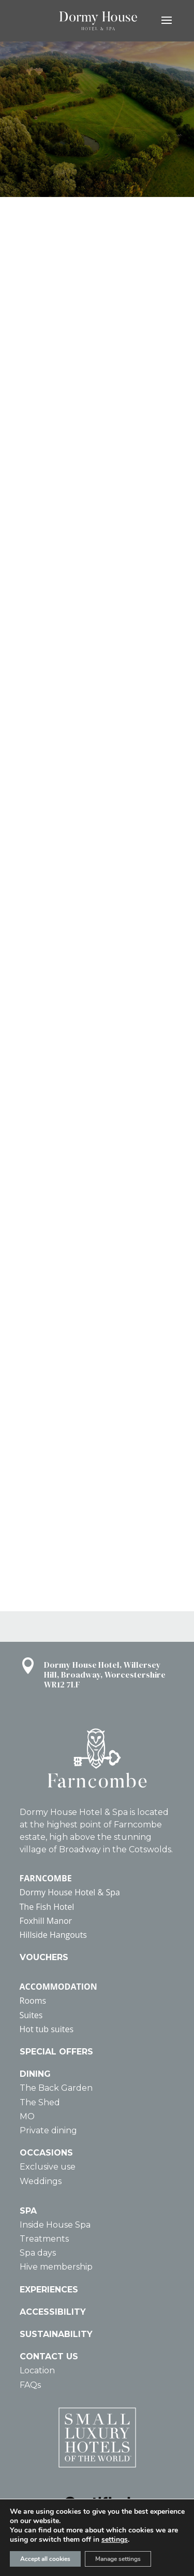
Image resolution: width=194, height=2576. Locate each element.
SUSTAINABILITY (56, 2334)
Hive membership (56, 2267)
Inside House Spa (55, 2225)
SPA (28, 2211)
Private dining (48, 2130)
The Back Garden (56, 2088)
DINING (35, 2074)
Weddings (41, 2181)
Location (37, 2370)
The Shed (40, 2102)
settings (114, 2539)
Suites (31, 2015)
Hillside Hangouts (53, 1934)
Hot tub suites (47, 2029)
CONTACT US (49, 2356)
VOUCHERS (44, 1957)
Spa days (38, 2253)
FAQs (30, 2385)
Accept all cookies (45, 2559)
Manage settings (118, 2559)
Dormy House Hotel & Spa (70, 1892)
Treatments (44, 2239)
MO (27, 2116)
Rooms (33, 2000)
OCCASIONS (46, 2153)
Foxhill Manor (46, 1920)
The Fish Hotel (47, 1906)
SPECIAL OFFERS (56, 2052)
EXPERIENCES (49, 2290)
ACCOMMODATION (58, 1986)
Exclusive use (48, 2167)
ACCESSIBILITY (53, 2312)
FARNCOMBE (46, 1878)
